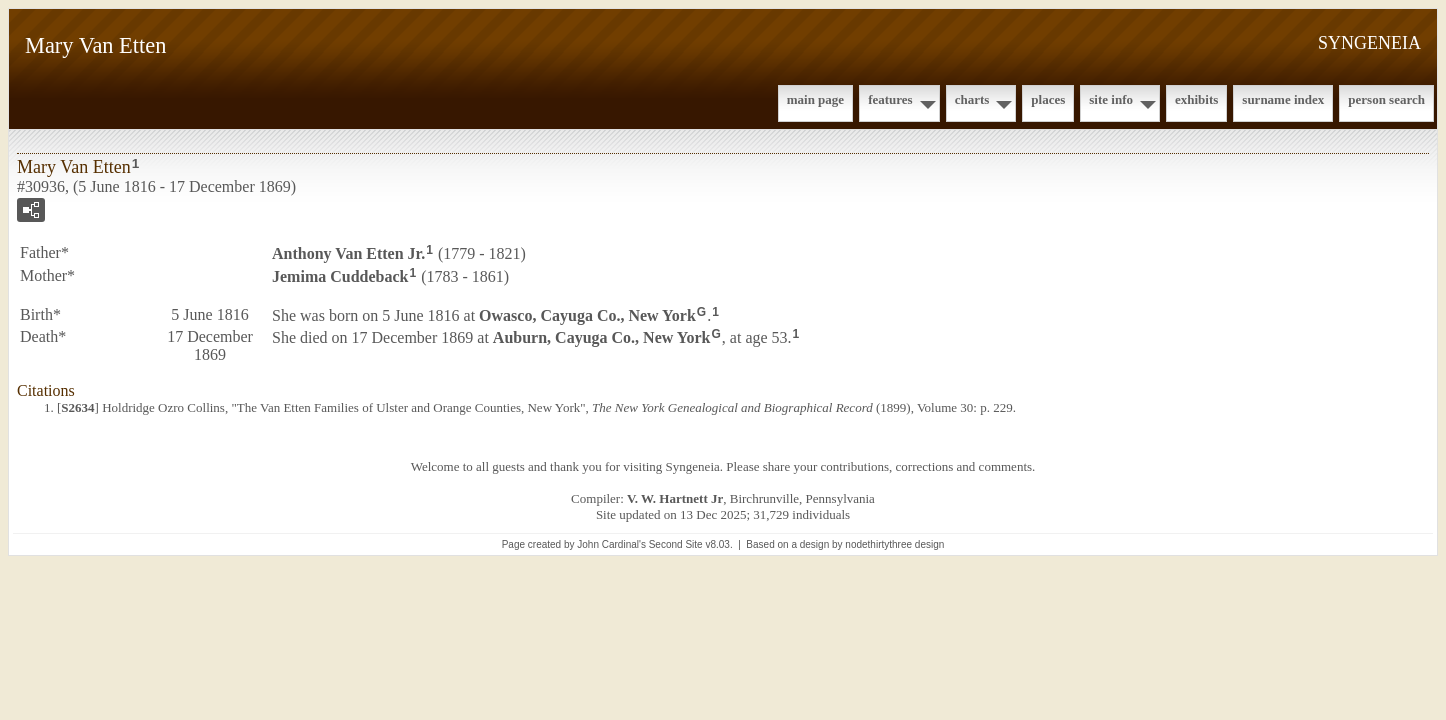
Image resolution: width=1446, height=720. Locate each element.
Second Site (676, 544)
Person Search (1386, 99)
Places (1048, 99)
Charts (972, 99)
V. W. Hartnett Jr (675, 498)
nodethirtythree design (894, 544)
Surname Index (1283, 99)
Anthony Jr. (348, 253)
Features (890, 99)
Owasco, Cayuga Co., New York (587, 314)
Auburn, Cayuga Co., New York (602, 337)
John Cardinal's (611, 544)
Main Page (815, 99)
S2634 (77, 407)
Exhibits (1196, 99)
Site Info (1111, 99)
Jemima (340, 276)
